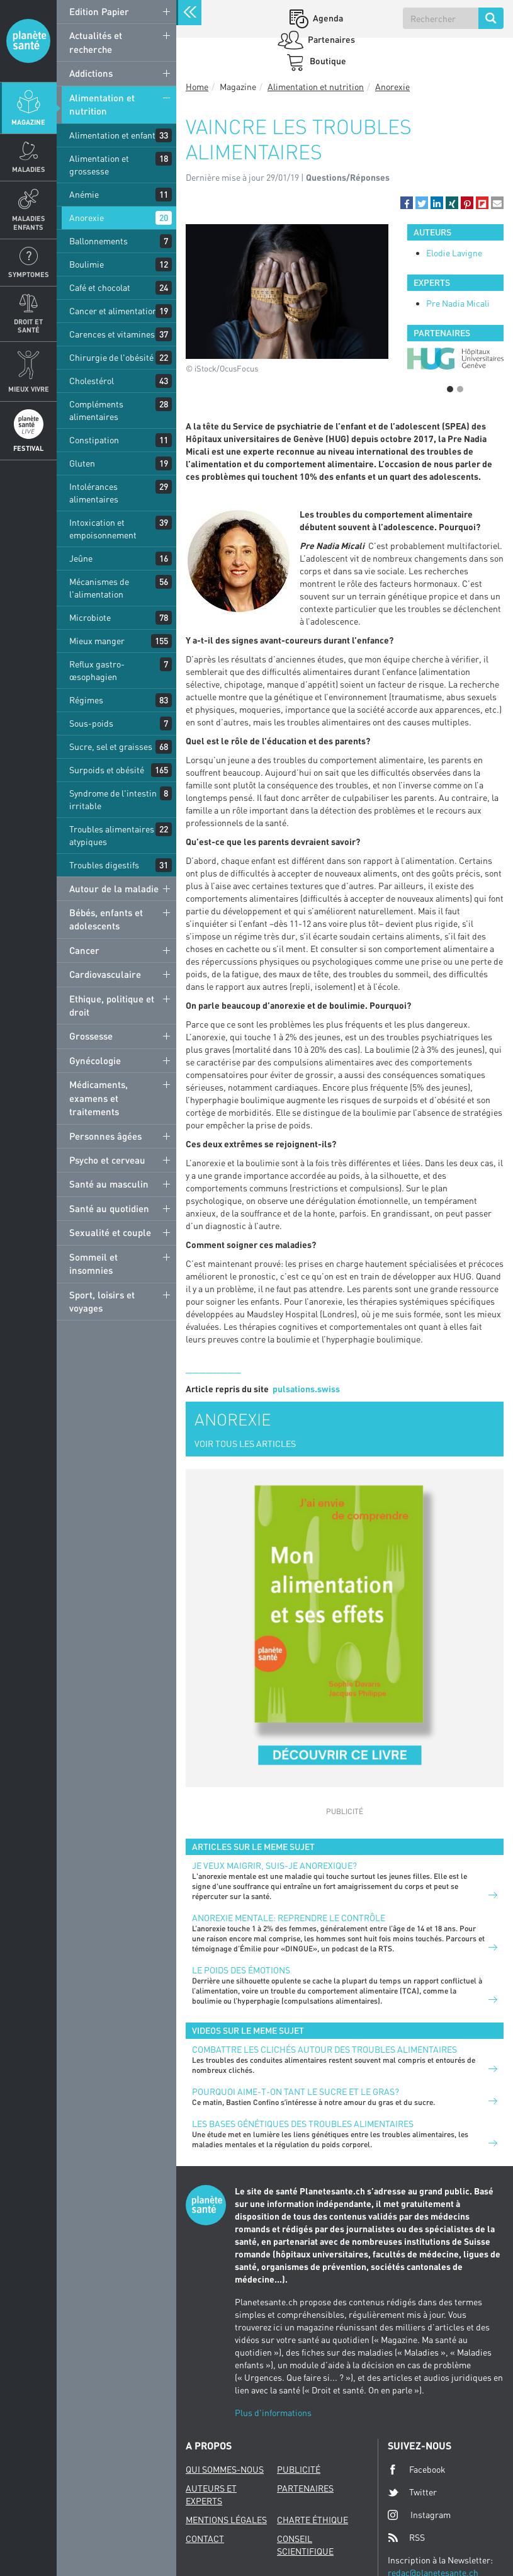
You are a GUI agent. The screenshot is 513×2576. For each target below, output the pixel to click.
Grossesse (91, 1035)
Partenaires (330, 39)
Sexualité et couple (110, 1232)
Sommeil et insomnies (93, 1263)
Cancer (84, 950)
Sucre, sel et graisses (110, 746)
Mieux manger (97, 640)
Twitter (412, 2492)
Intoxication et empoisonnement (103, 528)
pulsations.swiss (306, 1388)
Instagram (419, 2514)
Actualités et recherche (95, 42)
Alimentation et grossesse (99, 164)
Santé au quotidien (109, 1208)
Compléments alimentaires (96, 410)
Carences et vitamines (112, 334)
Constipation (94, 439)
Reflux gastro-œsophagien (97, 670)
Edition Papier (99, 11)
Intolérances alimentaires (93, 492)
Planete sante (28, 41)
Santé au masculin (109, 1183)
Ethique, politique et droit (111, 1005)
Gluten (82, 463)
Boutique (327, 60)
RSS (406, 2537)
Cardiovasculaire (105, 974)
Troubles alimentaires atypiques (111, 835)
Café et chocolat (99, 287)
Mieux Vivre (28, 389)
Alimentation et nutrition (102, 104)
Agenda (327, 18)
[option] (455, 359)
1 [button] (450, 389)
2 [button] (460, 389)
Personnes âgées (105, 1136)
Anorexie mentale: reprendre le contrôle (288, 1917)
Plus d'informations (273, 2412)
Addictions (91, 73)
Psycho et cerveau (107, 1160)
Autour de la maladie (114, 888)
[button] (406, 202)
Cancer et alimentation (113, 310)
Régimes (86, 700)
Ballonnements (98, 240)
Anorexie (86, 217)
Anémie (84, 194)
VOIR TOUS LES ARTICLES (245, 1443)
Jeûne (81, 558)
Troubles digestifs (104, 865)
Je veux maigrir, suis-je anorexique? (274, 1865)
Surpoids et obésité (106, 769)
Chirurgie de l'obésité (111, 357)
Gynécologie (95, 1060)
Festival (28, 448)
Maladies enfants (28, 222)
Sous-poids (91, 723)
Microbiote (90, 617)
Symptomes (28, 274)
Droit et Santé (28, 325)
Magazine (28, 122)
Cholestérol (91, 380)
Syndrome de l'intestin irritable (113, 799)
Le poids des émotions (241, 1970)
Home (197, 86)
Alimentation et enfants (114, 135)
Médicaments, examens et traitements (98, 1098)
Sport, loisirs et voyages (102, 1301)
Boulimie (86, 264)
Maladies (28, 169)
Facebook (417, 2469)
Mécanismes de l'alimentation (99, 587)
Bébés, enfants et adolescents (106, 919)
